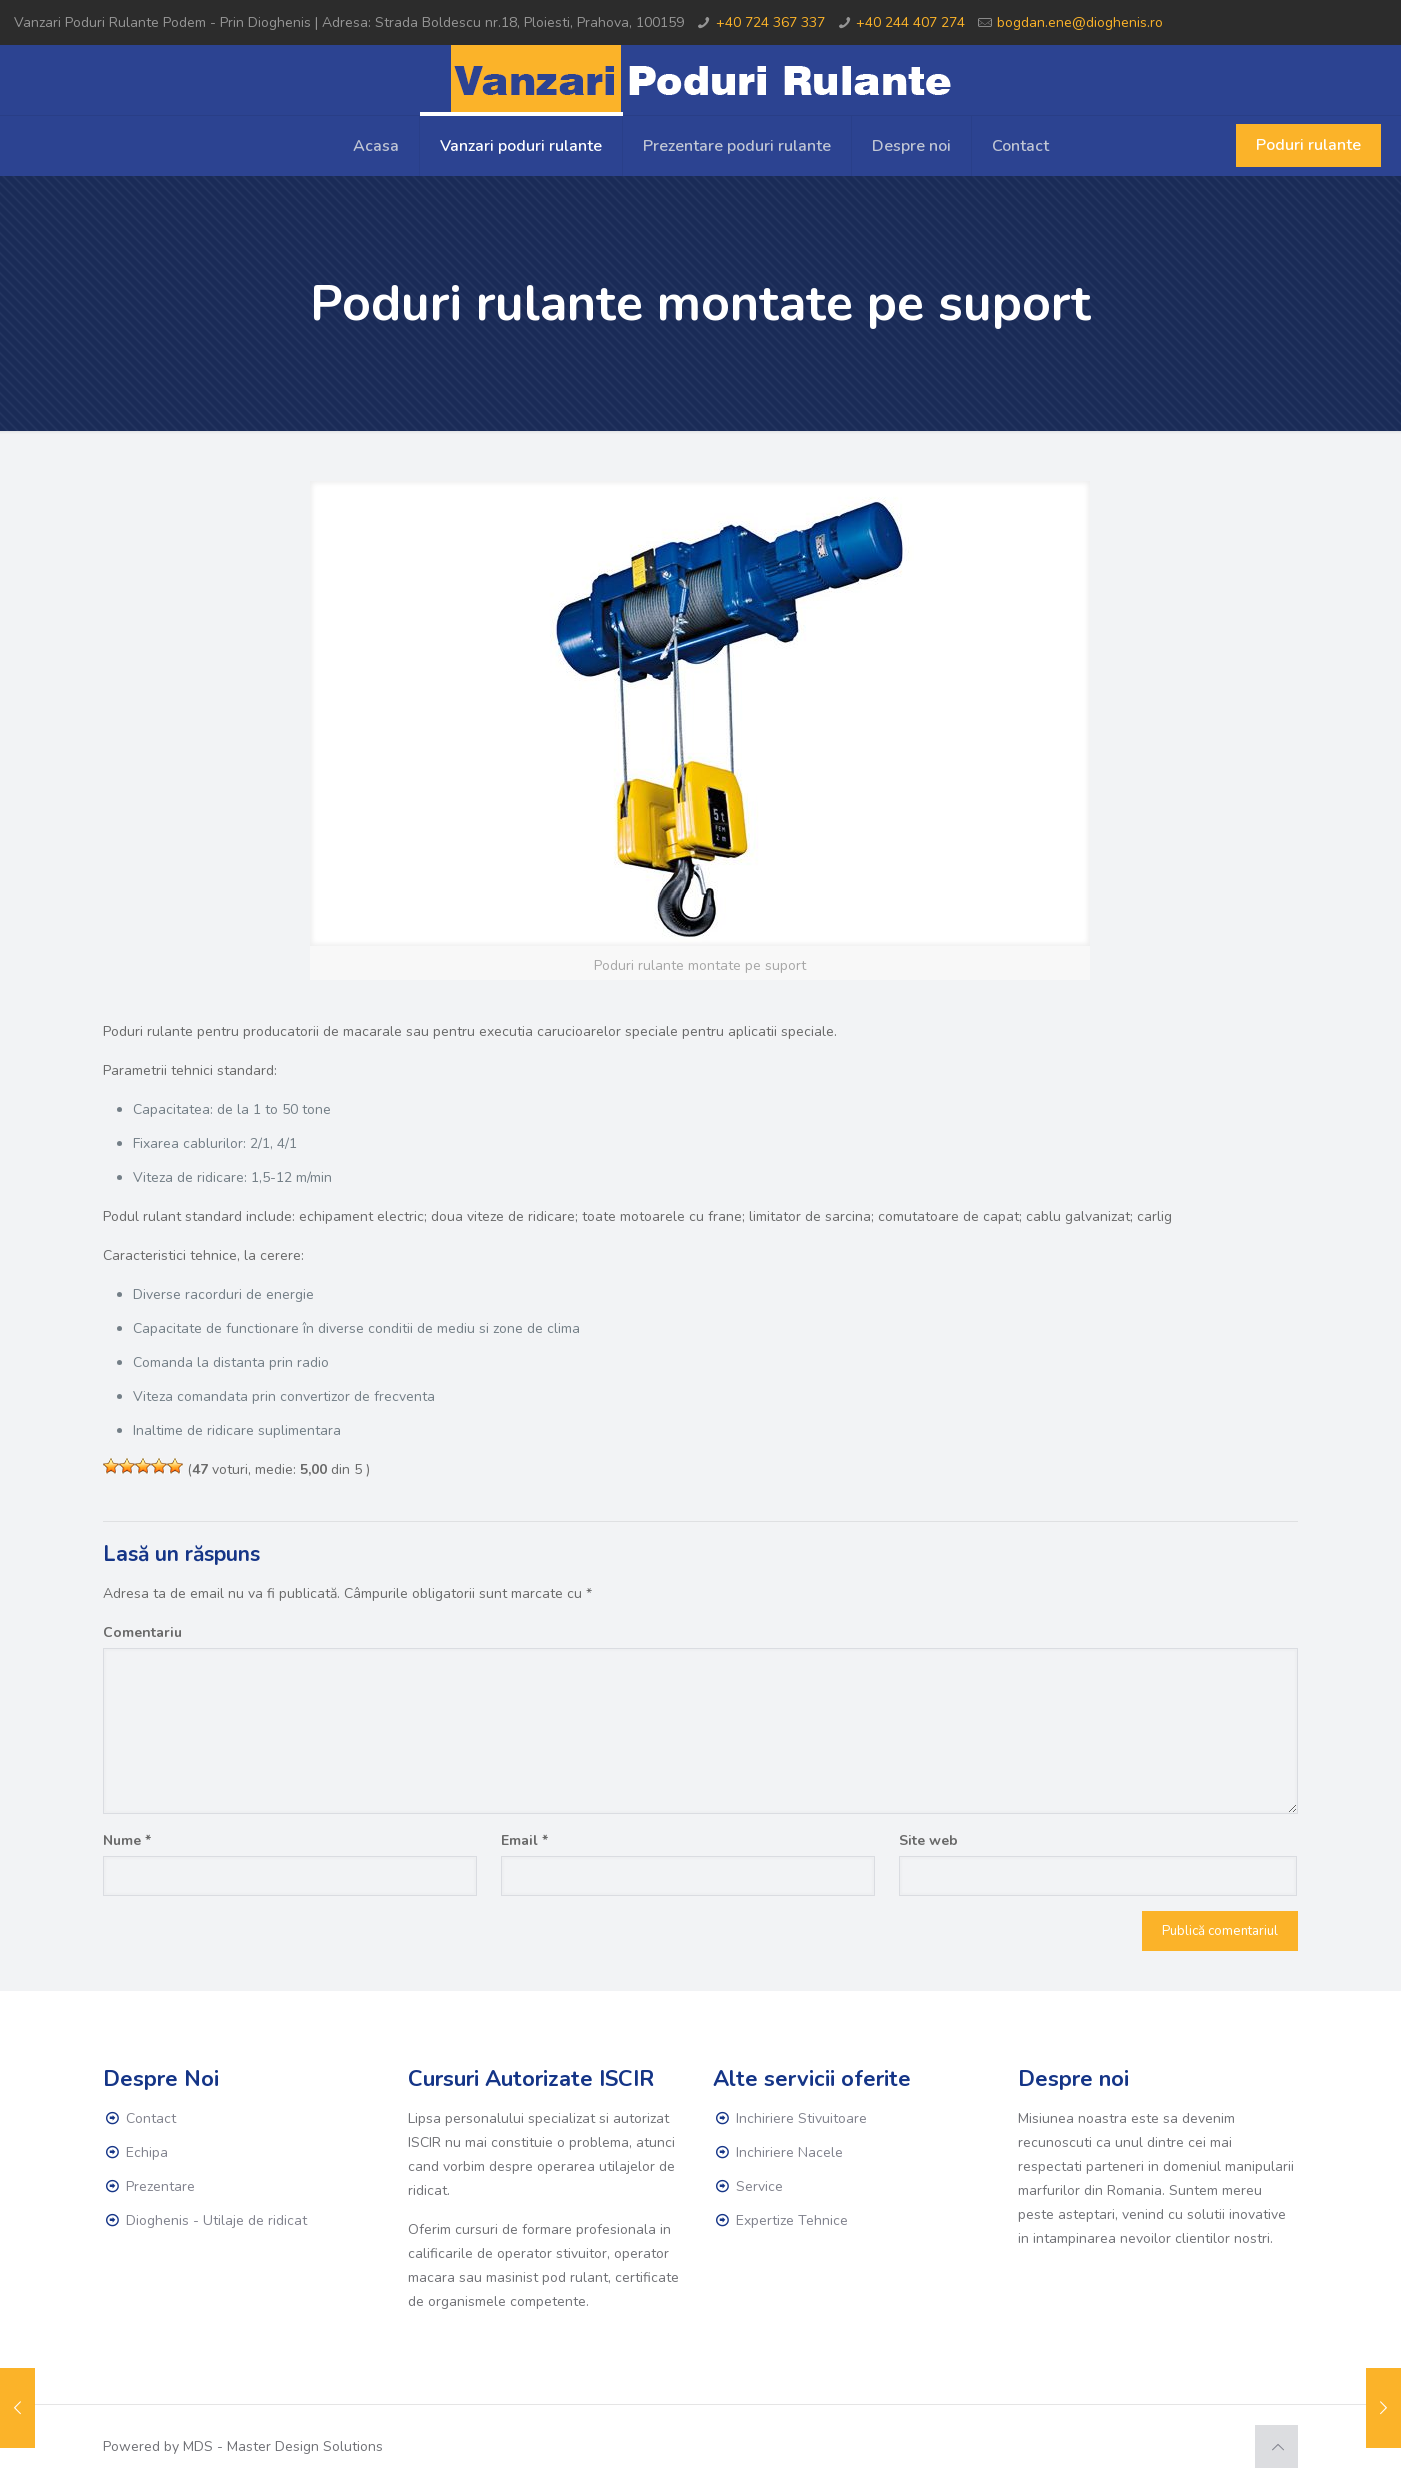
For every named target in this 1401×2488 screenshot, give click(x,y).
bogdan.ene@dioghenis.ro (1080, 22)
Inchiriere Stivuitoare (801, 2118)
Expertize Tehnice (792, 2220)
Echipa (147, 2152)
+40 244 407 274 (910, 22)
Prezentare (160, 2186)
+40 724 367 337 (770, 22)
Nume (127, 1840)
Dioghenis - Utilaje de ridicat (216, 2220)
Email (524, 1840)
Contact (151, 2118)
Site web (928, 1840)
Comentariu (142, 1632)
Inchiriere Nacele (789, 2152)
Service (759, 2186)
